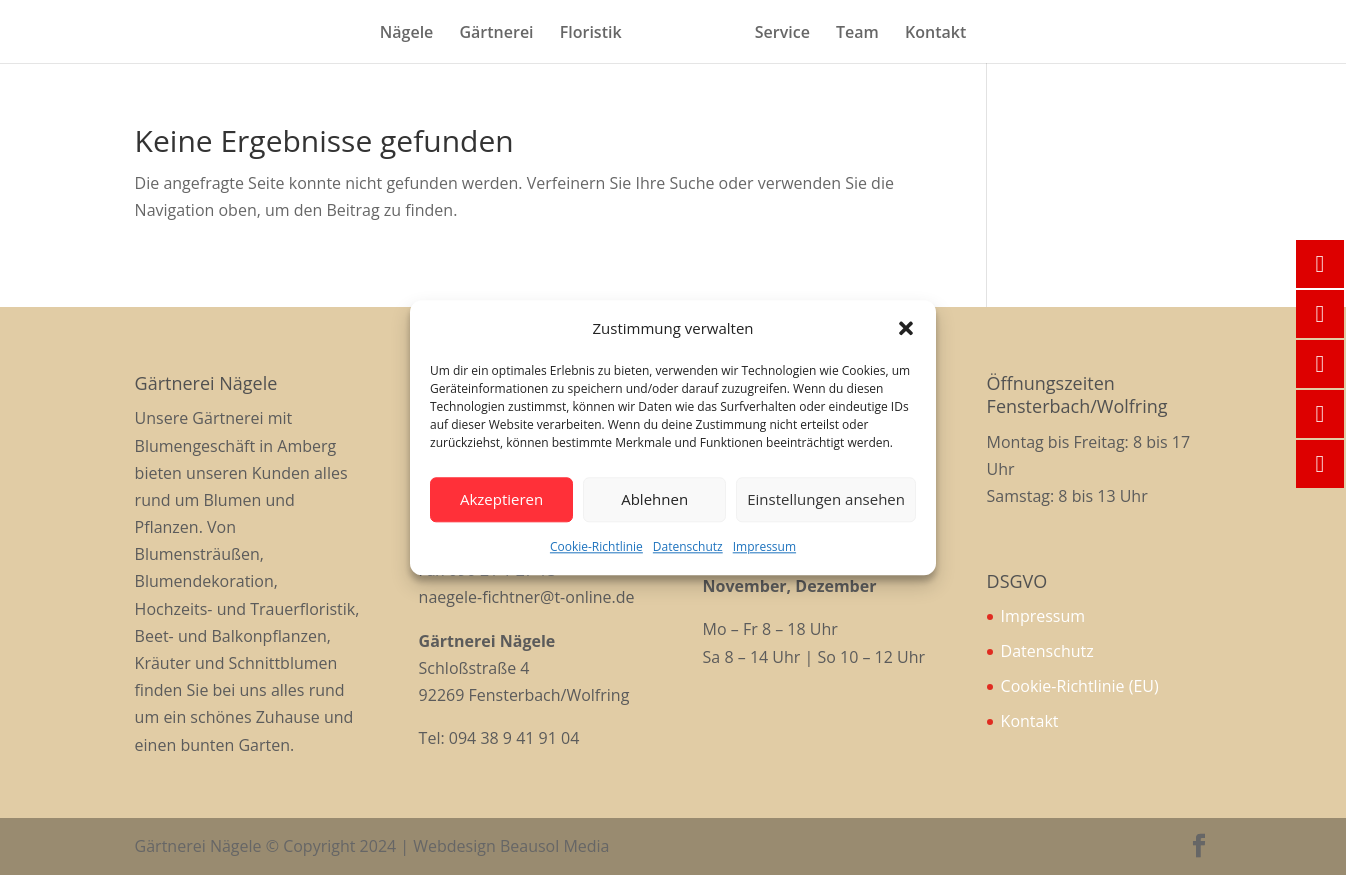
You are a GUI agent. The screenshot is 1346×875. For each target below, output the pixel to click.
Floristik (591, 34)
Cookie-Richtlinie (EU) (1080, 686)
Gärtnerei (496, 34)
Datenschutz (688, 546)
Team (857, 34)
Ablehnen (654, 500)
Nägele (407, 34)
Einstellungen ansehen (826, 500)
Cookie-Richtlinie (596, 546)
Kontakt (935, 34)
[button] (906, 328)
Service (782, 34)
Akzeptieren (501, 500)
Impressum (764, 546)
